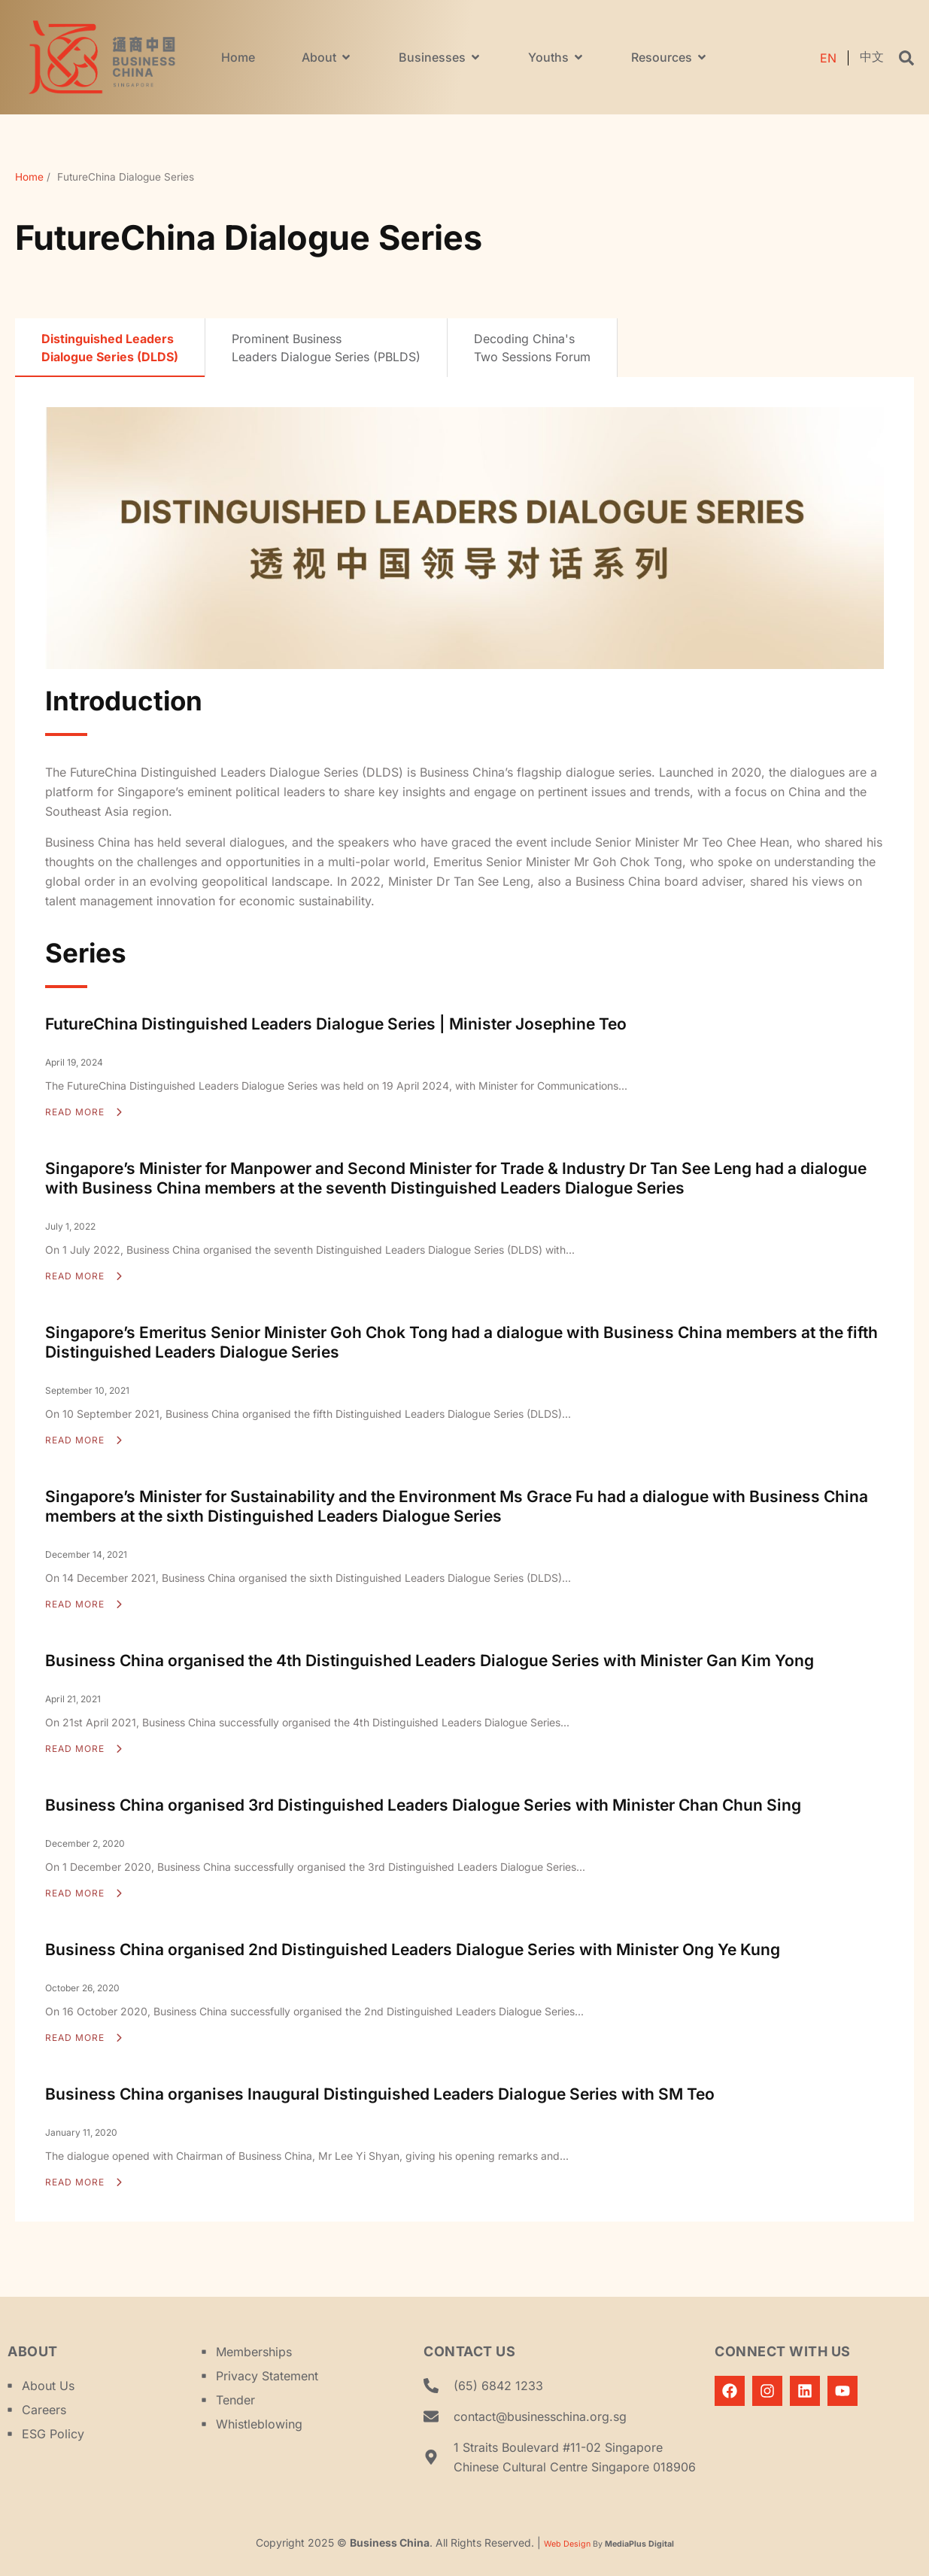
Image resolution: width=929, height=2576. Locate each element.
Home (29, 177)
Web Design (567, 2544)
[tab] (110, 347)
